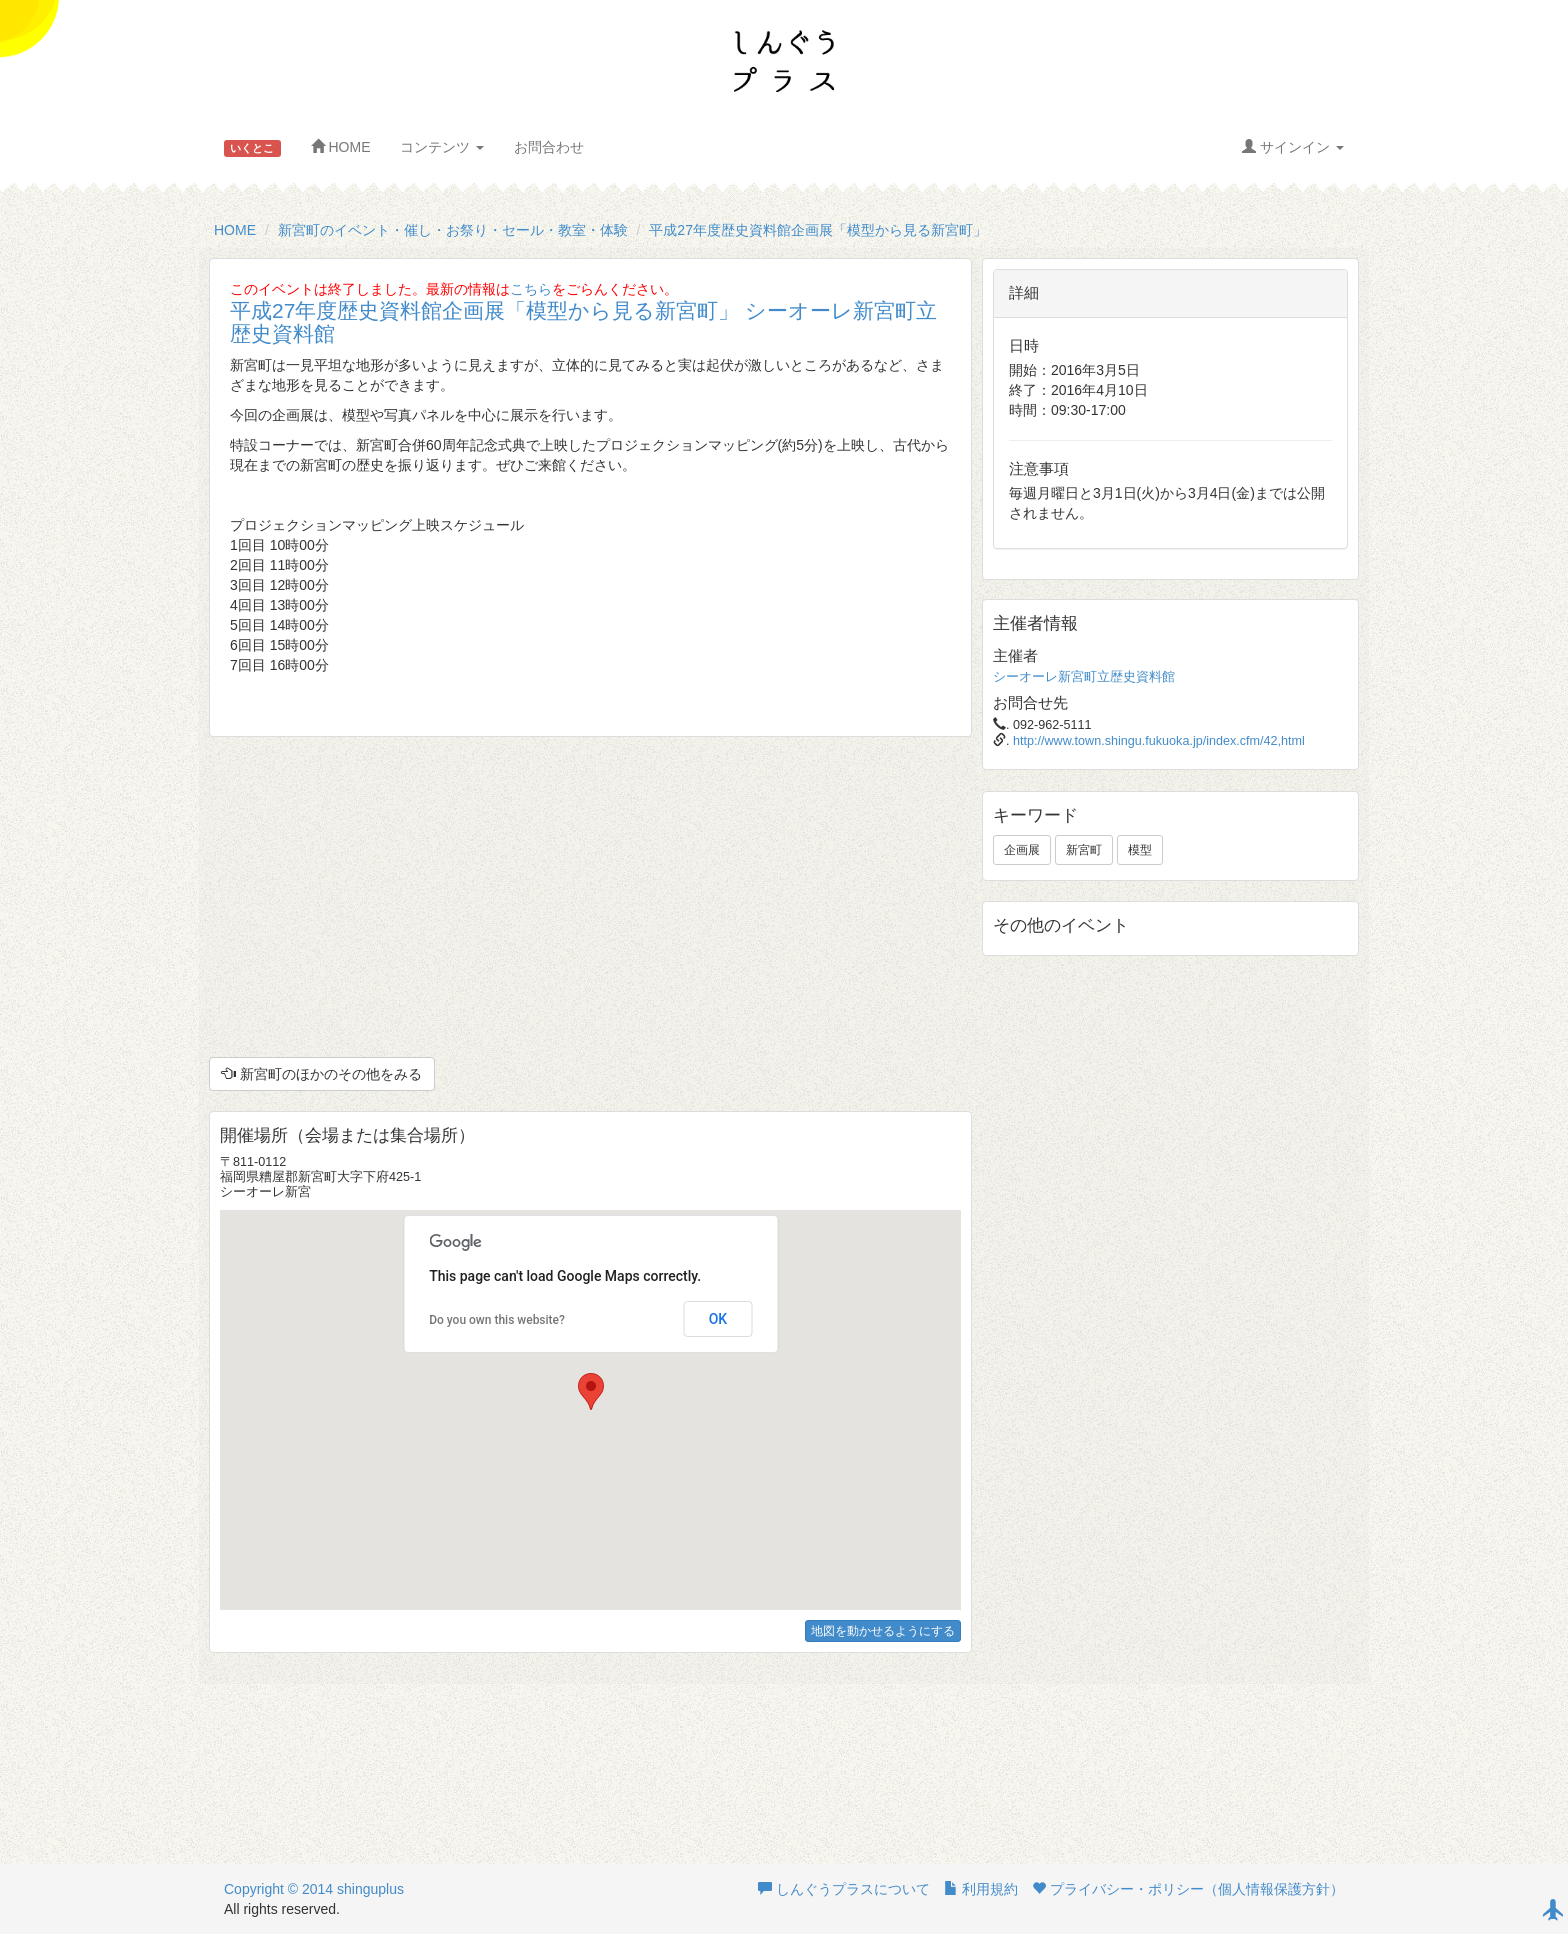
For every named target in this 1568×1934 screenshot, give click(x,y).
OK (718, 1319)
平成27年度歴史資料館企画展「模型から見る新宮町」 (818, 230)
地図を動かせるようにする (883, 1631)
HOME (341, 147)
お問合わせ (549, 147)
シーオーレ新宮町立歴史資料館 (1084, 677)
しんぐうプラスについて (844, 1889)
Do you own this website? (497, 1320)
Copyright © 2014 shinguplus (314, 1889)
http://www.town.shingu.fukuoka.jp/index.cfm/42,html (1159, 741)
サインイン (1293, 147)
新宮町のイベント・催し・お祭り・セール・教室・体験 (453, 230)
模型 (1140, 850)
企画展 (1022, 850)
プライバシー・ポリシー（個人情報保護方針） (1188, 1889)
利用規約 (981, 1889)
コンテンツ (442, 147)
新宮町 (1084, 850)
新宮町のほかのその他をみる (322, 1074)
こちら (531, 289)
